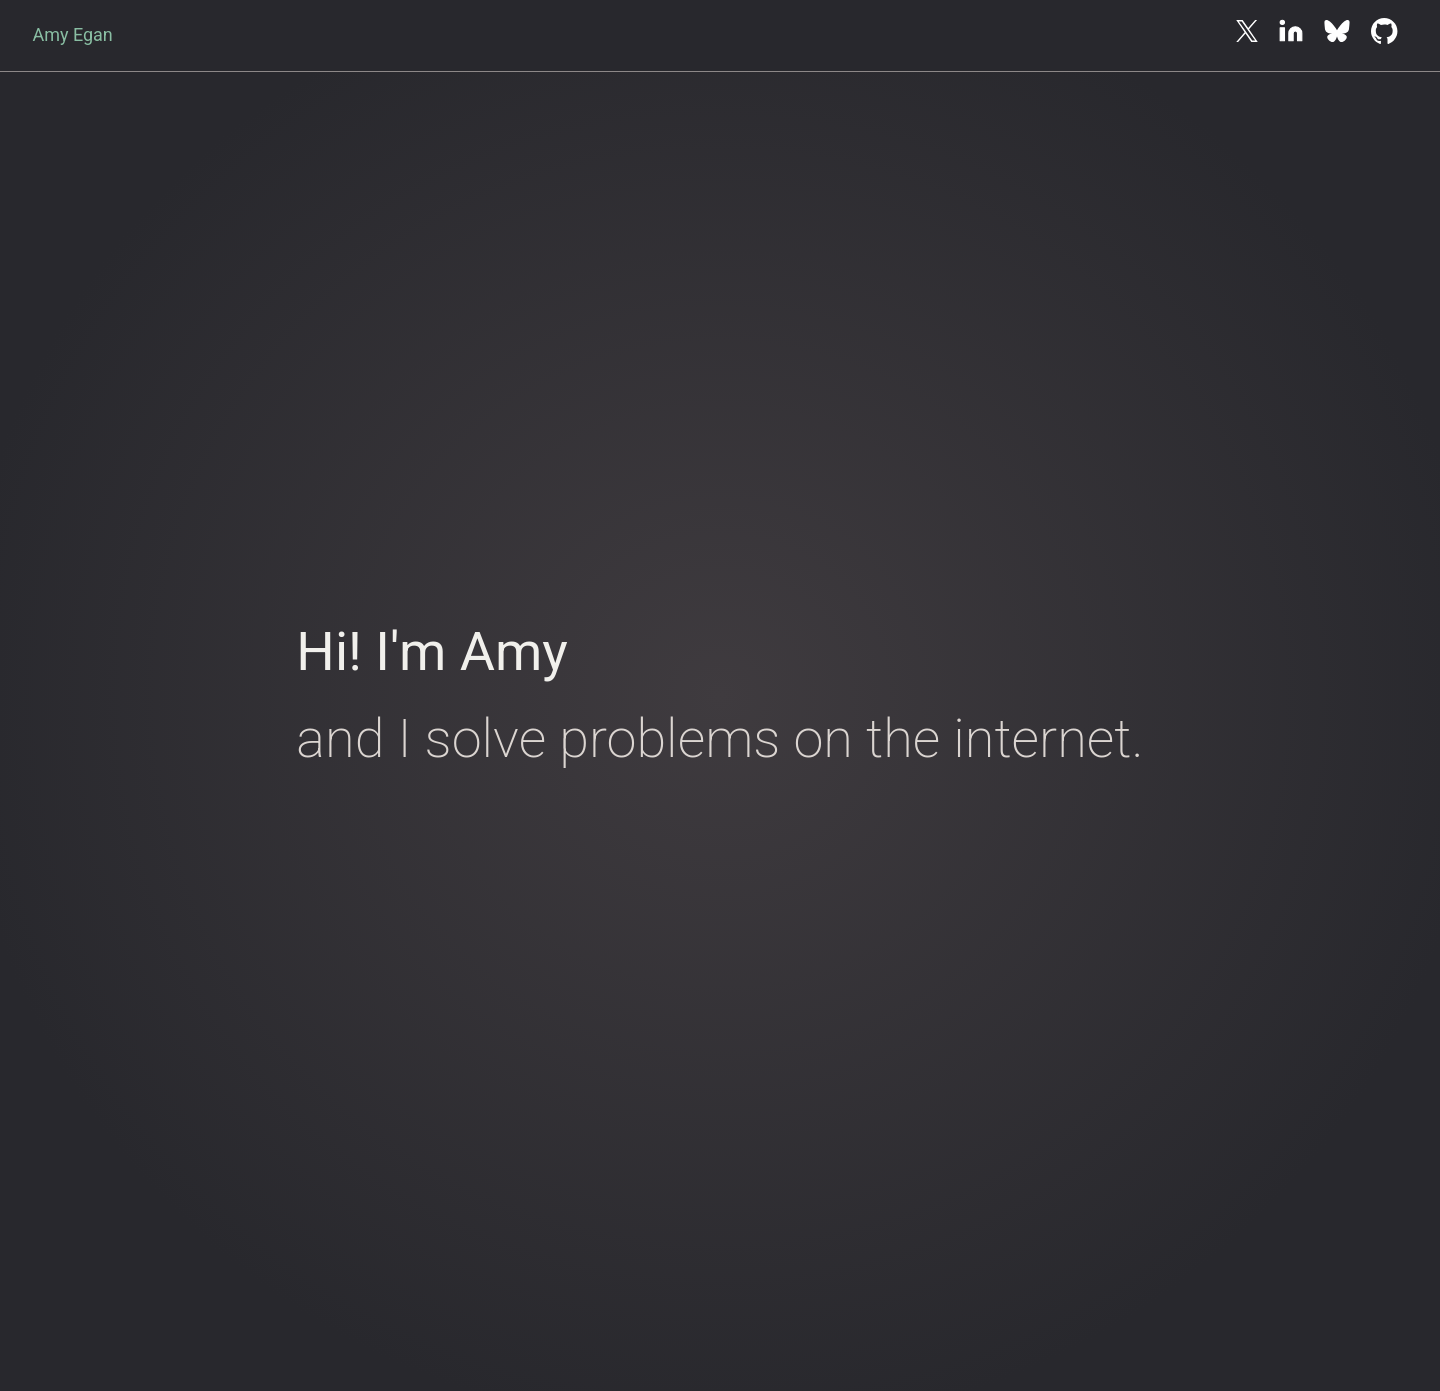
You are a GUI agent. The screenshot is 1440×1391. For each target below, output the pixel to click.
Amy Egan (72, 34)
